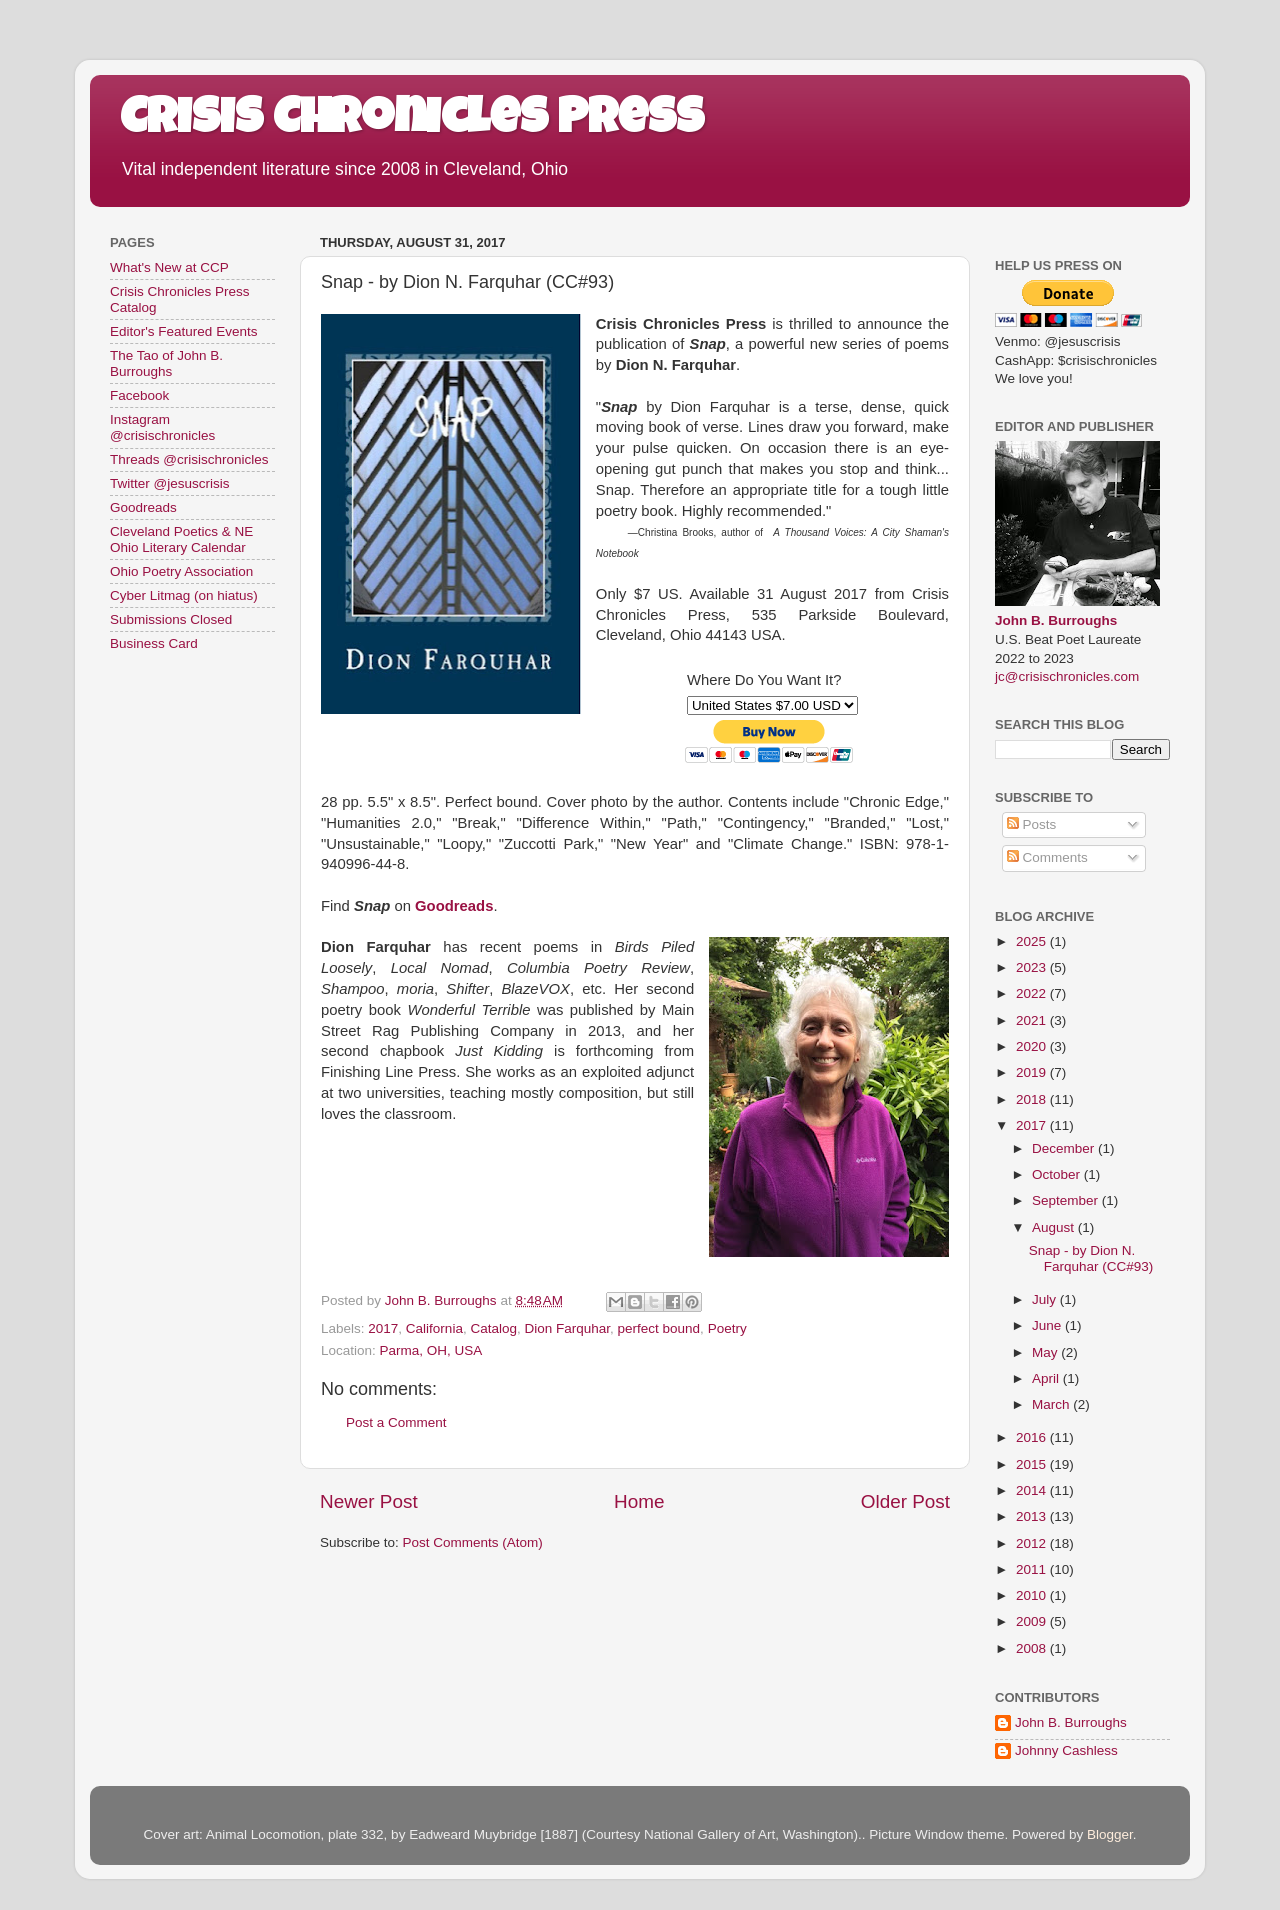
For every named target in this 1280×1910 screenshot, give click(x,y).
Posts (1032, 824)
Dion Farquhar (567, 1328)
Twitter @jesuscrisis (169, 483)
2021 (1033, 1020)
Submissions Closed (171, 619)
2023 (1033, 967)
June (1048, 1325)
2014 (1033, 1490)
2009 (1033, 1621)
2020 (1033, 1046)
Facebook (139, 395)
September (1067, 1200)
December (1065, 1148)
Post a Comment (396, 1422)
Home (639, 1501)
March (1052, 1404)
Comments (1047, 857)
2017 (383, 1328)
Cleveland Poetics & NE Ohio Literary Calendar (181, 539)
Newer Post (369, 1501)
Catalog (493, 1328)
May (1046, 1352)
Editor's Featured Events (183, 331)
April (1047, 1378)
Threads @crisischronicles (189, 459)
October (1058, 1174)
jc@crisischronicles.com (1067, 676)
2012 (1033, 1543)
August (1055, 1227)
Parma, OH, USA (431, 1350)
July (1046, 1299)
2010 (1033, 1595)
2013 (1033, 1516)
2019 (1033, 1072)
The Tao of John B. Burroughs (166, 363)
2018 (1033, 1099)
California (434, 1328)
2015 (1033, 1464)
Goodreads (143, 507)
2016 (1033, 1437)
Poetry (727, 1328)
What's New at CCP (169, 267)
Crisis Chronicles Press (412, 122)
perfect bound (659, 1328)
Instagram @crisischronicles (162, 427)
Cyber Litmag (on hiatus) (184, 595)
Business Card (154, 643)
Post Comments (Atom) (473, 1542)
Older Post (905, 1501)
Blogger (1110, 1834)
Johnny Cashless (1066, 1750)
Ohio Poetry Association (181, 571)
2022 (1033, 993)
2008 (1033, 1648)
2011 (1033, 1569)
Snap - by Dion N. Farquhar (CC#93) (1091, 1258)
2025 (1033, 941)
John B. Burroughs (1056, 620)
